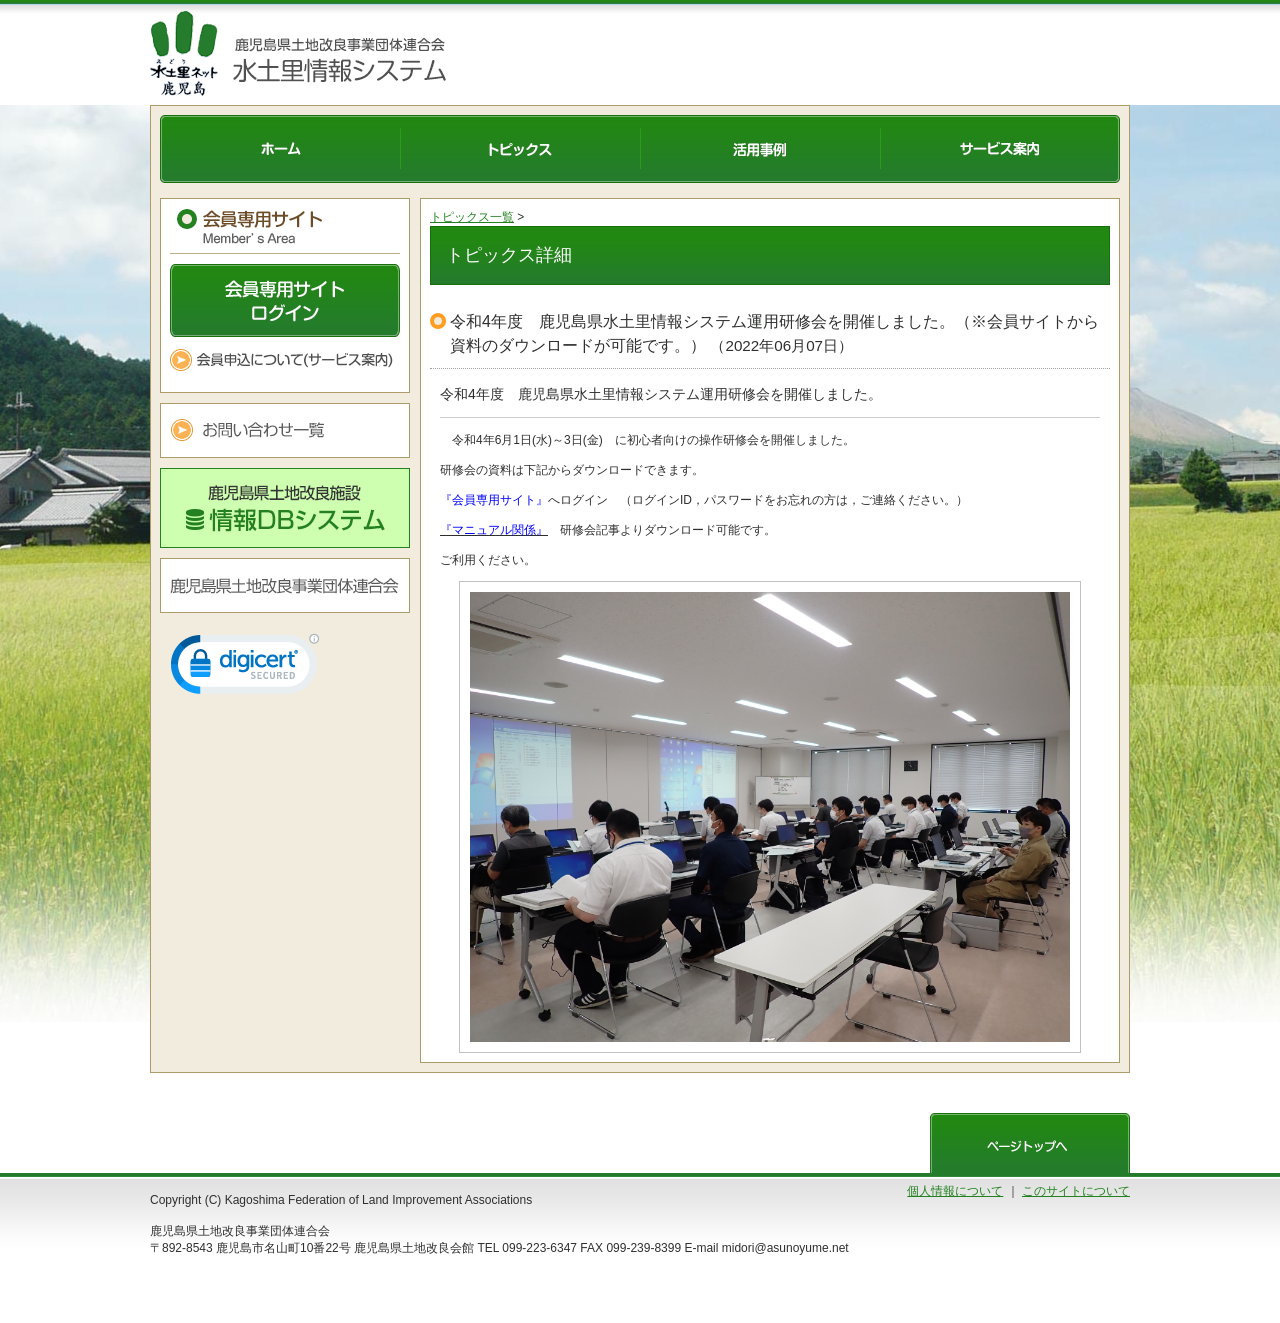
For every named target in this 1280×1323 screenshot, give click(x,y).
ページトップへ (1030, 1143)
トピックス (520, 149)
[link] (245, 668)
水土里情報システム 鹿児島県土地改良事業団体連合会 (335, 54)
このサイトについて (1076, 1191)
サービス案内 (1000, 149)
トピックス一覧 (472, 217)
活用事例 (760, 149)
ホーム (280, 149)
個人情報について (955, 1191)
